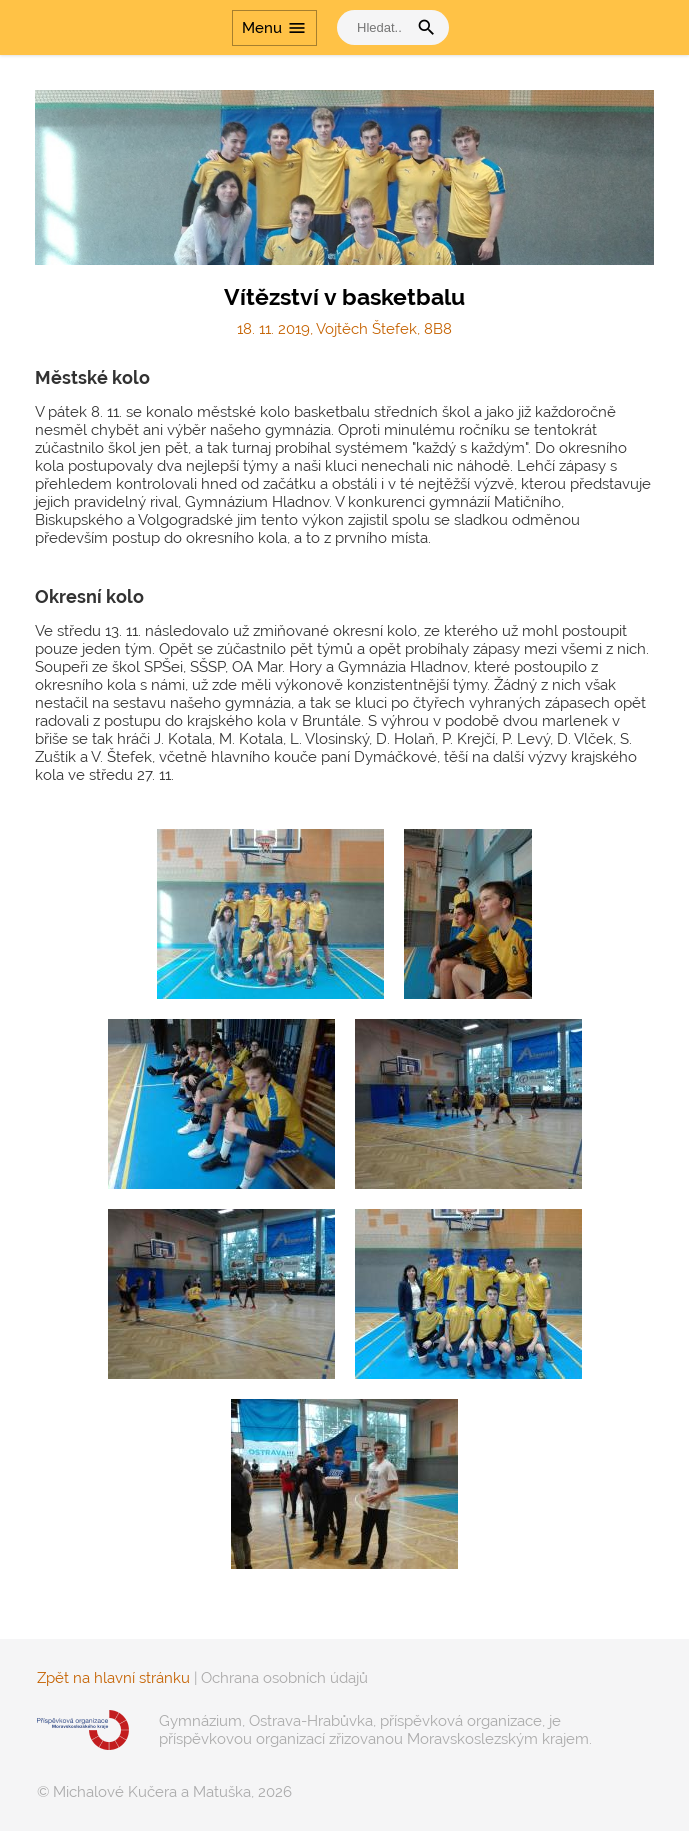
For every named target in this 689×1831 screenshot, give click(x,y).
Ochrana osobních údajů (284, 1678)
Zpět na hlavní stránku (113, 1678)
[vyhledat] (377, 27)
